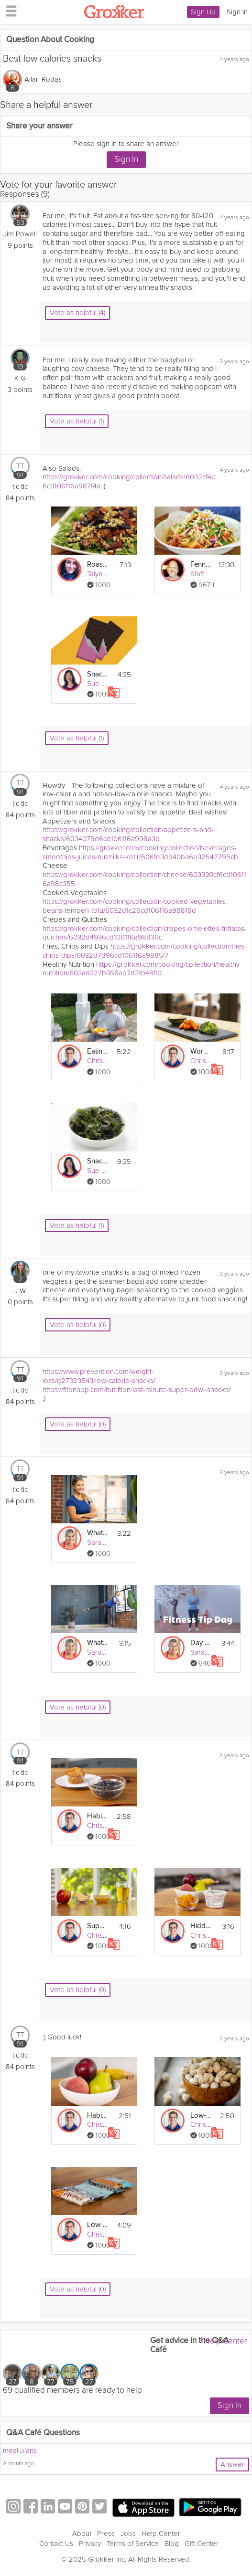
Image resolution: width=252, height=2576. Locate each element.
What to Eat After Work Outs (97, 1643)
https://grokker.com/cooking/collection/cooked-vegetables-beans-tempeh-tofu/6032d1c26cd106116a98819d (135, 906)
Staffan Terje (209, 574)
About (81, 2533)
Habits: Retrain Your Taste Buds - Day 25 (97, 1816)
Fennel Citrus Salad (200, 564)
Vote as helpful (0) (78, 1324)
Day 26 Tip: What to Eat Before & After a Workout (200, 1643)
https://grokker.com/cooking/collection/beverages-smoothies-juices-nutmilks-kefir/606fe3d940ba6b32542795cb (140, 852)
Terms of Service (133, 2543)
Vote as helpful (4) (77, 312)
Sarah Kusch (106, 1542)
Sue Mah (101, 683)
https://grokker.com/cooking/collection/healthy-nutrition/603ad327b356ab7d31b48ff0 (142, 969)
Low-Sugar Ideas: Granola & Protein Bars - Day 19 (97, 2224)
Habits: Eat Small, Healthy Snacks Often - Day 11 (97, 2115)
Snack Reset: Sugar (97, 674)
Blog (171, 2543)
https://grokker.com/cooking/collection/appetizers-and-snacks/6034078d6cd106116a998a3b (128, 834)
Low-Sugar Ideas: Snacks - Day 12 (200, 2115)
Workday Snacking (200, 1051)
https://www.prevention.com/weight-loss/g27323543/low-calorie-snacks (98, 1376)
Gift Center (202, 2543)
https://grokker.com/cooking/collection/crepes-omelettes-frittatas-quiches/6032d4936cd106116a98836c (145, 933)
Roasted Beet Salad (97, 564)
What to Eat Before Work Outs (97, 1533)
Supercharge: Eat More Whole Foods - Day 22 (97, 1926)
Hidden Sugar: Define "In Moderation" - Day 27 (200, 1926)
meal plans (20, 2450)
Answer (232, 2464)
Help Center (225, 2341)
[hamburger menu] (8, 10)
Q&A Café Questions (43, 2433)
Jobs (128, 2533)
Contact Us (56, 2543)
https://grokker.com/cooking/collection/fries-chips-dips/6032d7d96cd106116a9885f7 (145, 951)
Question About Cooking (50, 40)
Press (106, 2533)
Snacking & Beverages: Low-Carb (97, 1161)
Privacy (90, 2543)
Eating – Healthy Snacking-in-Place (97, 1051)
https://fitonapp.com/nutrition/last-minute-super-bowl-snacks (136, 1389)
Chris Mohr (104, 1060)
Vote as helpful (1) (77, 421)
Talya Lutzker (107, 574)
